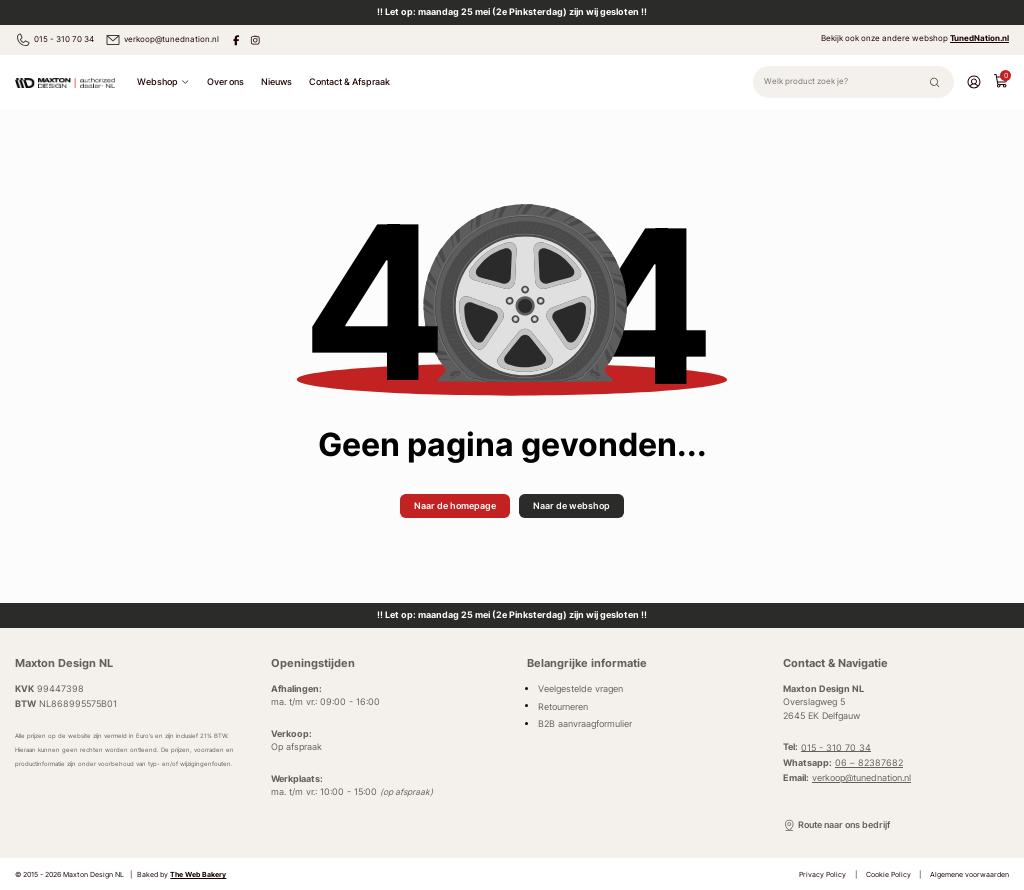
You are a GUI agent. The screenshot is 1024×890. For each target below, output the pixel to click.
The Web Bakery (198, 874)
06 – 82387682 (869, 763)
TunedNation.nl (979, 38)
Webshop (163, 82)
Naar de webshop (571, 505)
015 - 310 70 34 (54, 40)
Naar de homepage (455, 505)
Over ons (225, 81)
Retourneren (563, 706)
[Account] (974, 81)
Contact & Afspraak (349, 81)
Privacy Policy (822, 874)
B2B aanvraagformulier (585, 724)
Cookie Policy (888, 874)
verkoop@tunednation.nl (162, 40)
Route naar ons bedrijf (836, 825)
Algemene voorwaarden (969, 874)
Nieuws (276, 81)
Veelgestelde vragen (580, 689)
